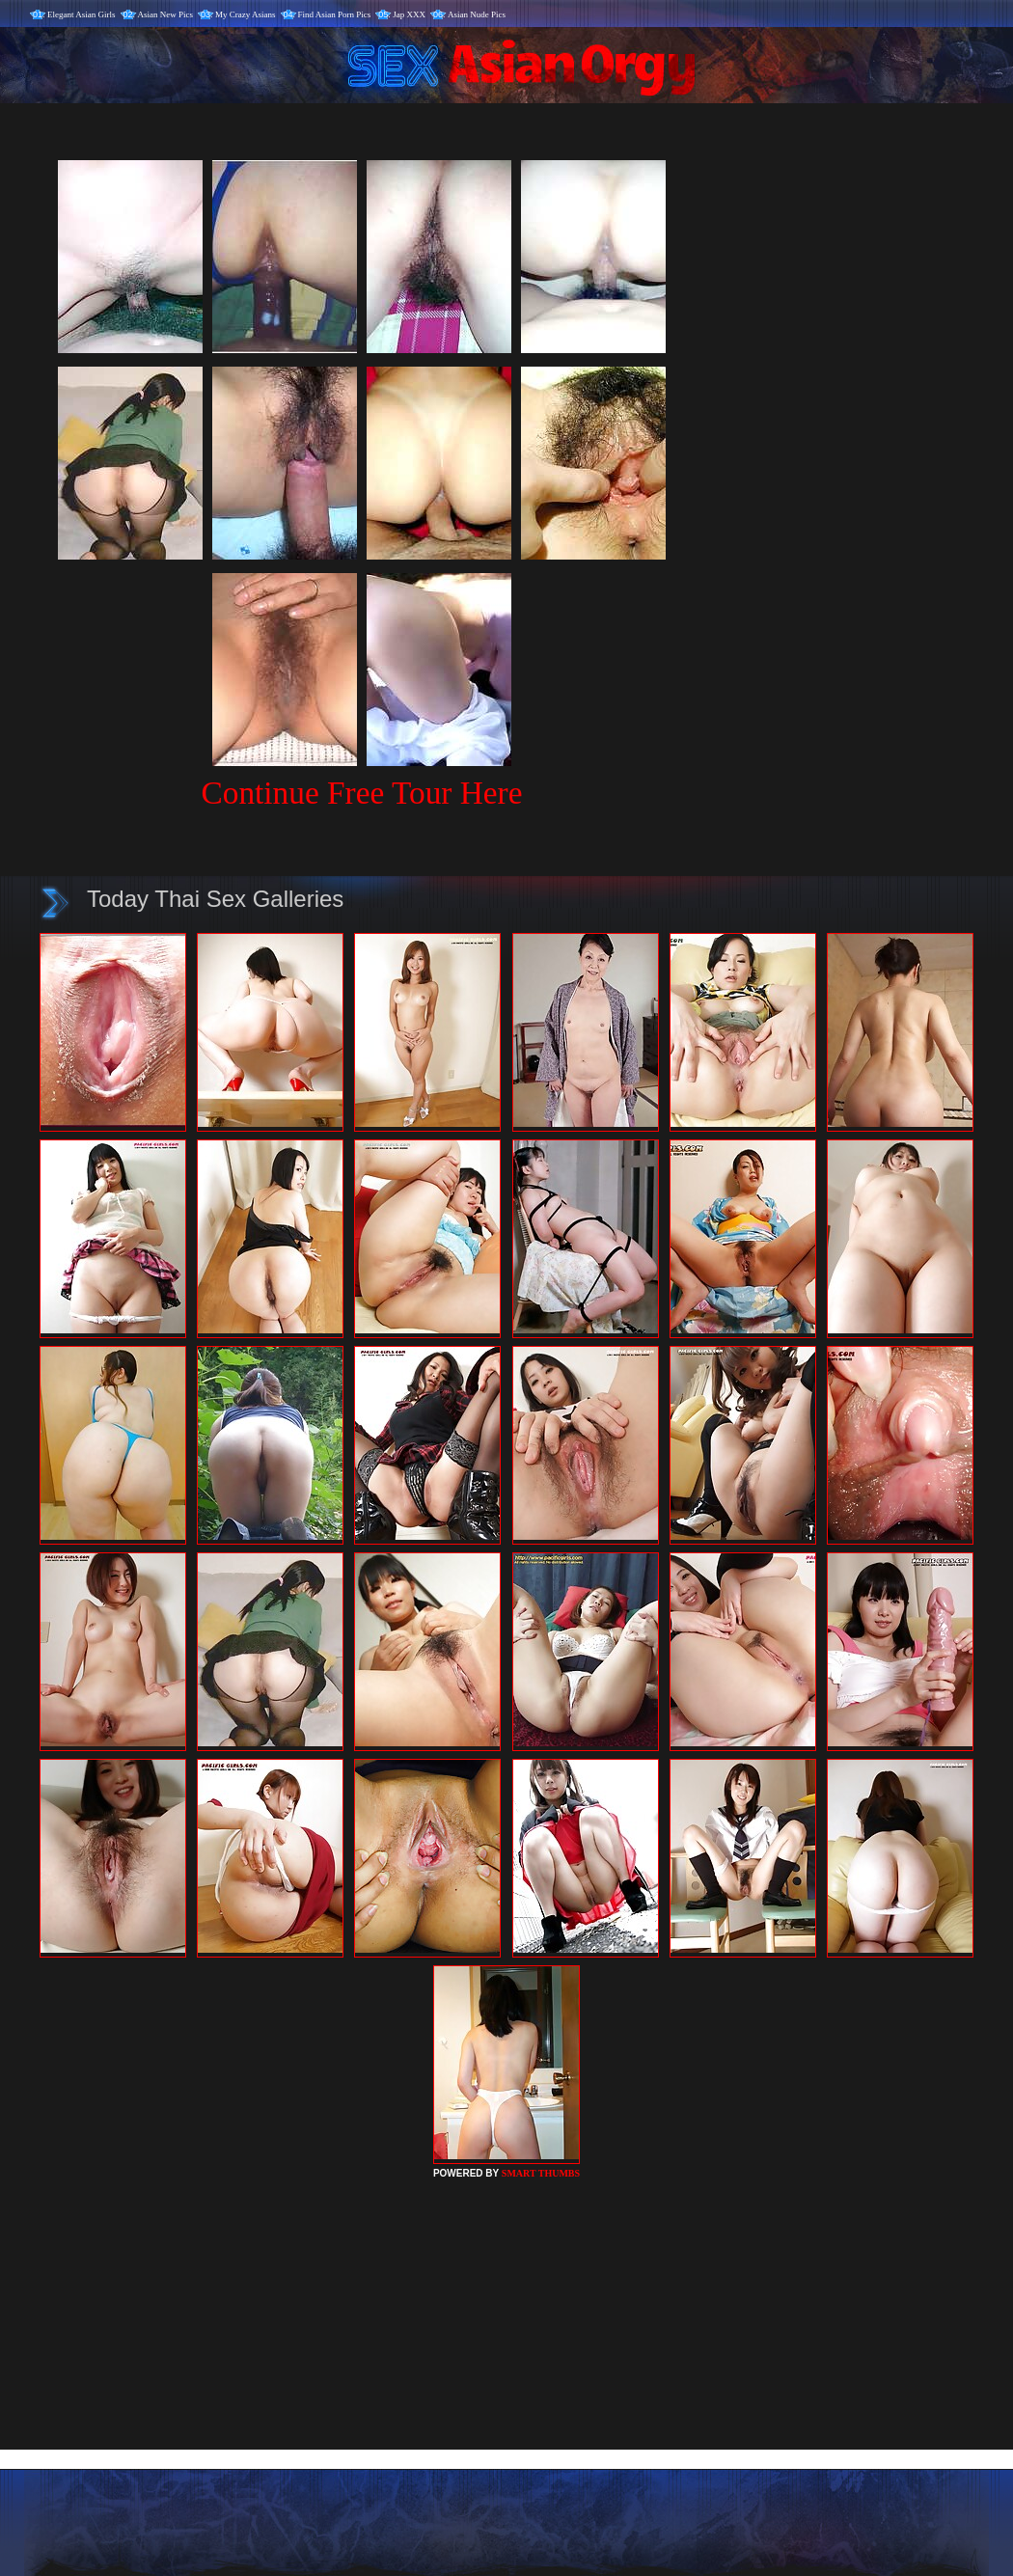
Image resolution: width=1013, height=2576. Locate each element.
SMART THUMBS (541, 2173)
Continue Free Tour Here (361, 792)
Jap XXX (409, 14)
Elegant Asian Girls (81, 14)
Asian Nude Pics (477, 14)
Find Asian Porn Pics (334, 14)
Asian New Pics (166, 14)
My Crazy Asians (245, 14)
